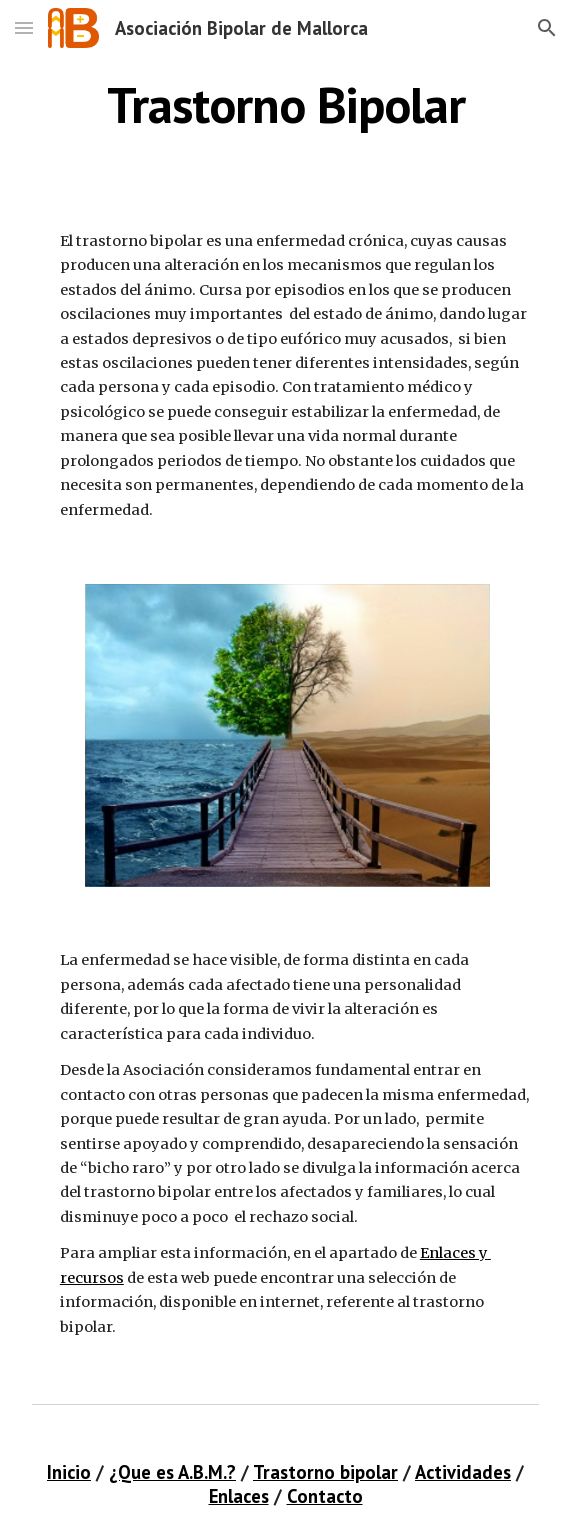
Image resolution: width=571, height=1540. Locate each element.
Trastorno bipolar (325, 1472)
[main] (285, 105)
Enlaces (239, 1496)
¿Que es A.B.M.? (172, 1472)
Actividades (463, 1472)
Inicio (69, 1472)
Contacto (325, 1496)
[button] (24, 27)
